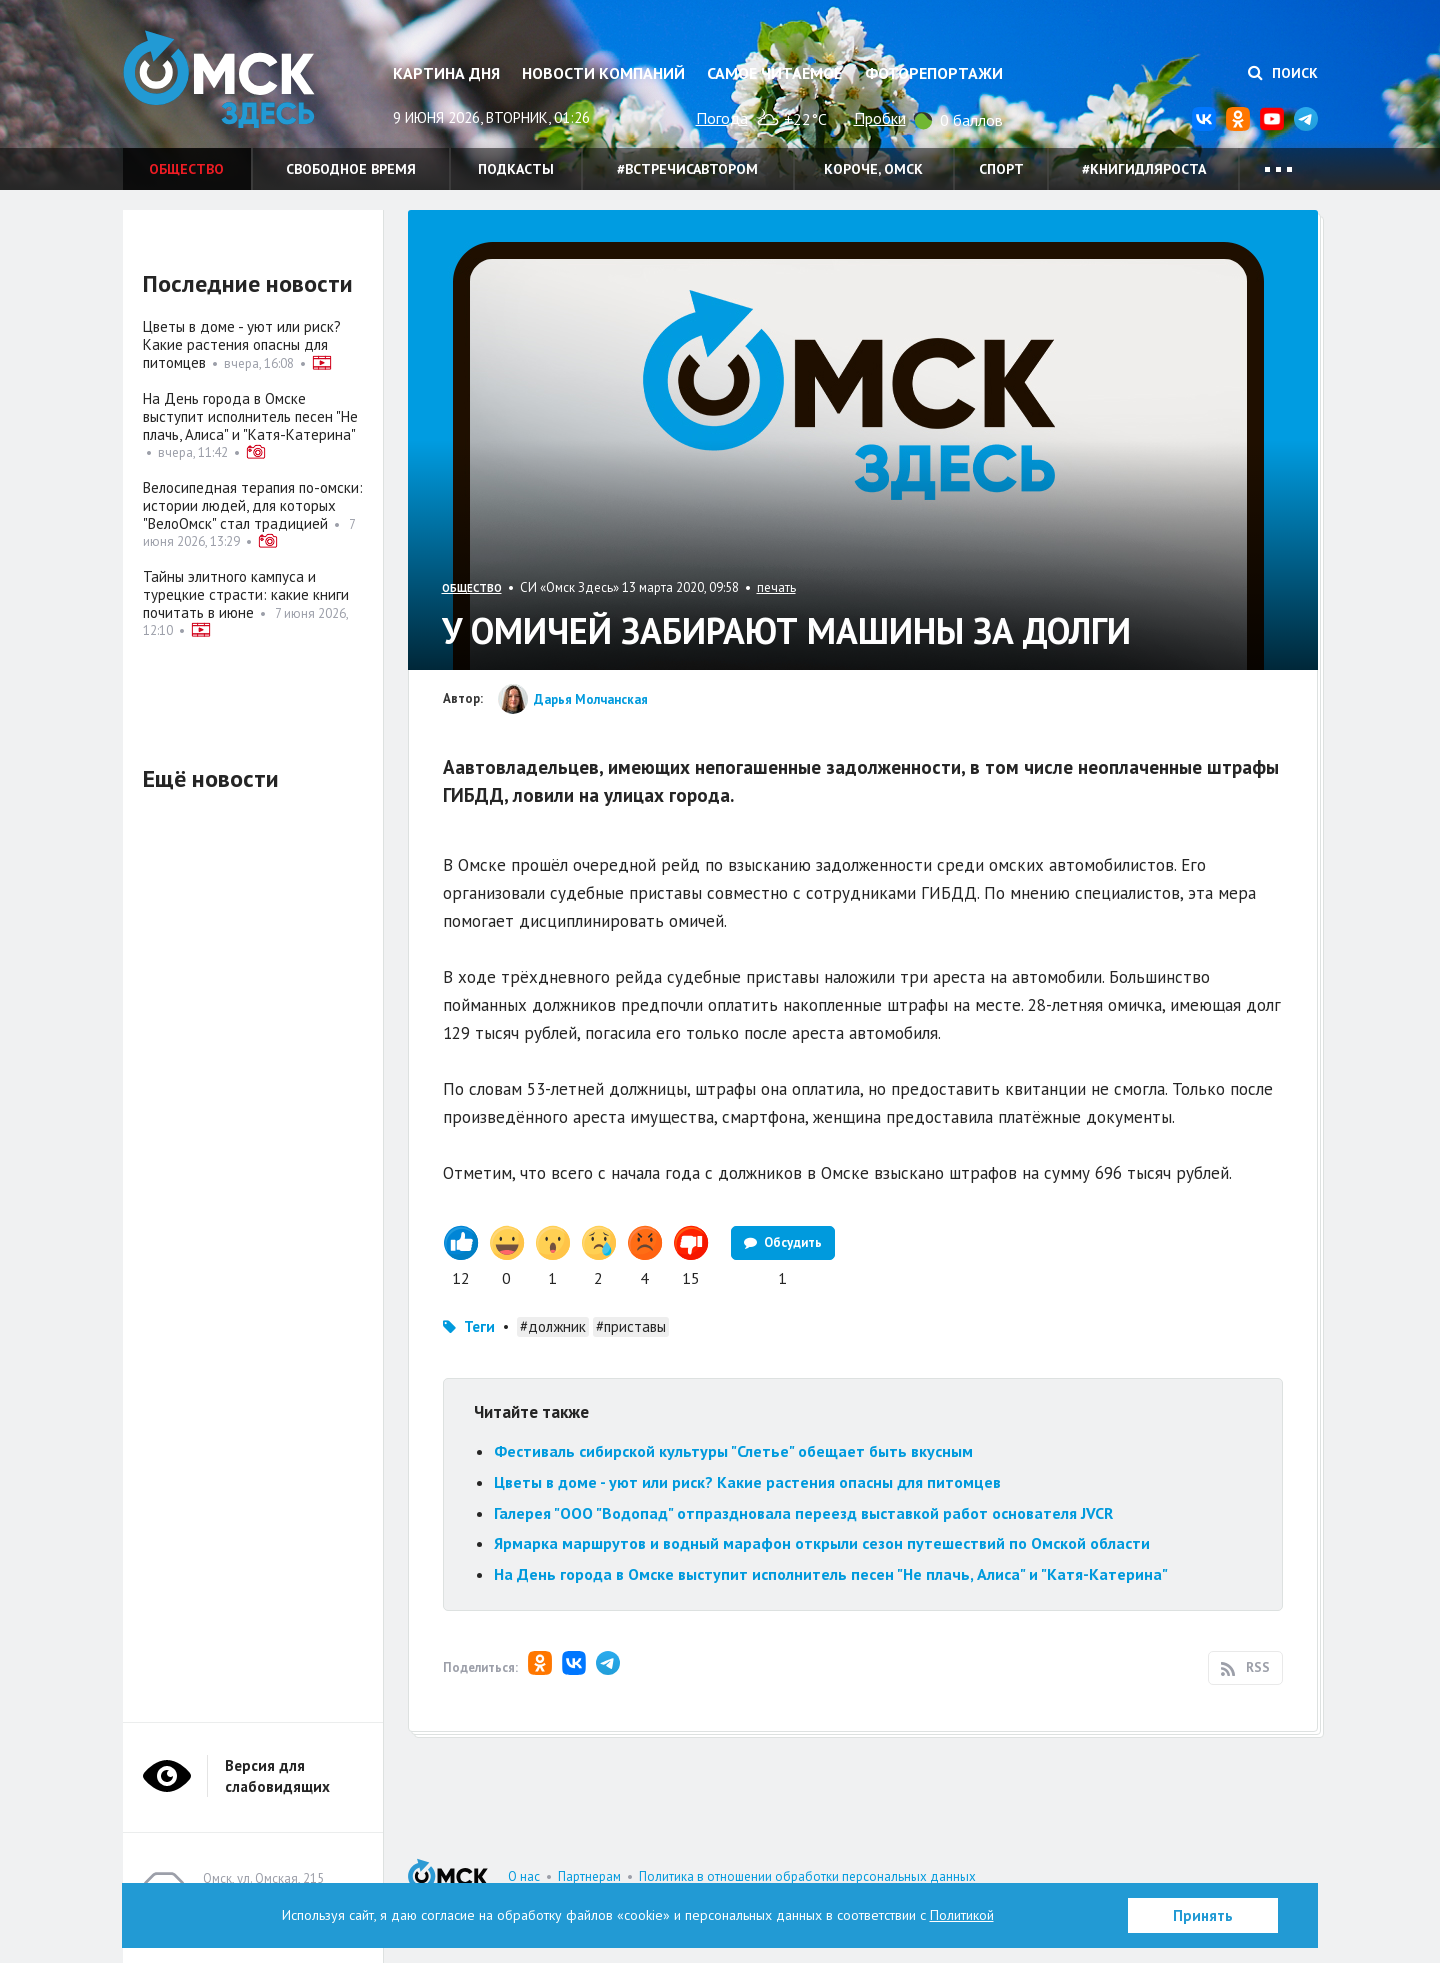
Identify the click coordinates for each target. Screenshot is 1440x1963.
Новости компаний (603, 73)
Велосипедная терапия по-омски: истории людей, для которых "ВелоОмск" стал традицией (253, 505)
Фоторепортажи (934, 73)
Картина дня (446, 73)
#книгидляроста (1144, 169)
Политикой (962, 1915)
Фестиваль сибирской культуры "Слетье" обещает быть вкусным (733, 1451)
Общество (186, 169)
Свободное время (351, 169)
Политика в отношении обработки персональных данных (807, 1876)
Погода (722, 118)
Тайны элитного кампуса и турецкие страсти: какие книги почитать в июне (246, 594)
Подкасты (516, 169)
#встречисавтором (687, 169)
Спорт (1001, 169)
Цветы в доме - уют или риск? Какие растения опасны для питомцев (747, 1482)
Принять (1203, 1915)
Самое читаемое (774, 73)
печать (776, 587)
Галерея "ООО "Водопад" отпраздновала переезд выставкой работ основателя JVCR (803, 1513)
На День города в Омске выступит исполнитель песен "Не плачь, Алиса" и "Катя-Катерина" (831, 1574)
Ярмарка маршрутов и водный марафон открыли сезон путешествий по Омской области (822, 1543)
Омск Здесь (223, 81)
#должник (553, 1326)
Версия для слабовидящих (277, 1776)
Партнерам (589, 1876)
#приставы (631, 1326)
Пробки (880, 118)
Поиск (1283, 73)
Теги (479, 1326)
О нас (524, 1876)
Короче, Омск (873, 169)
